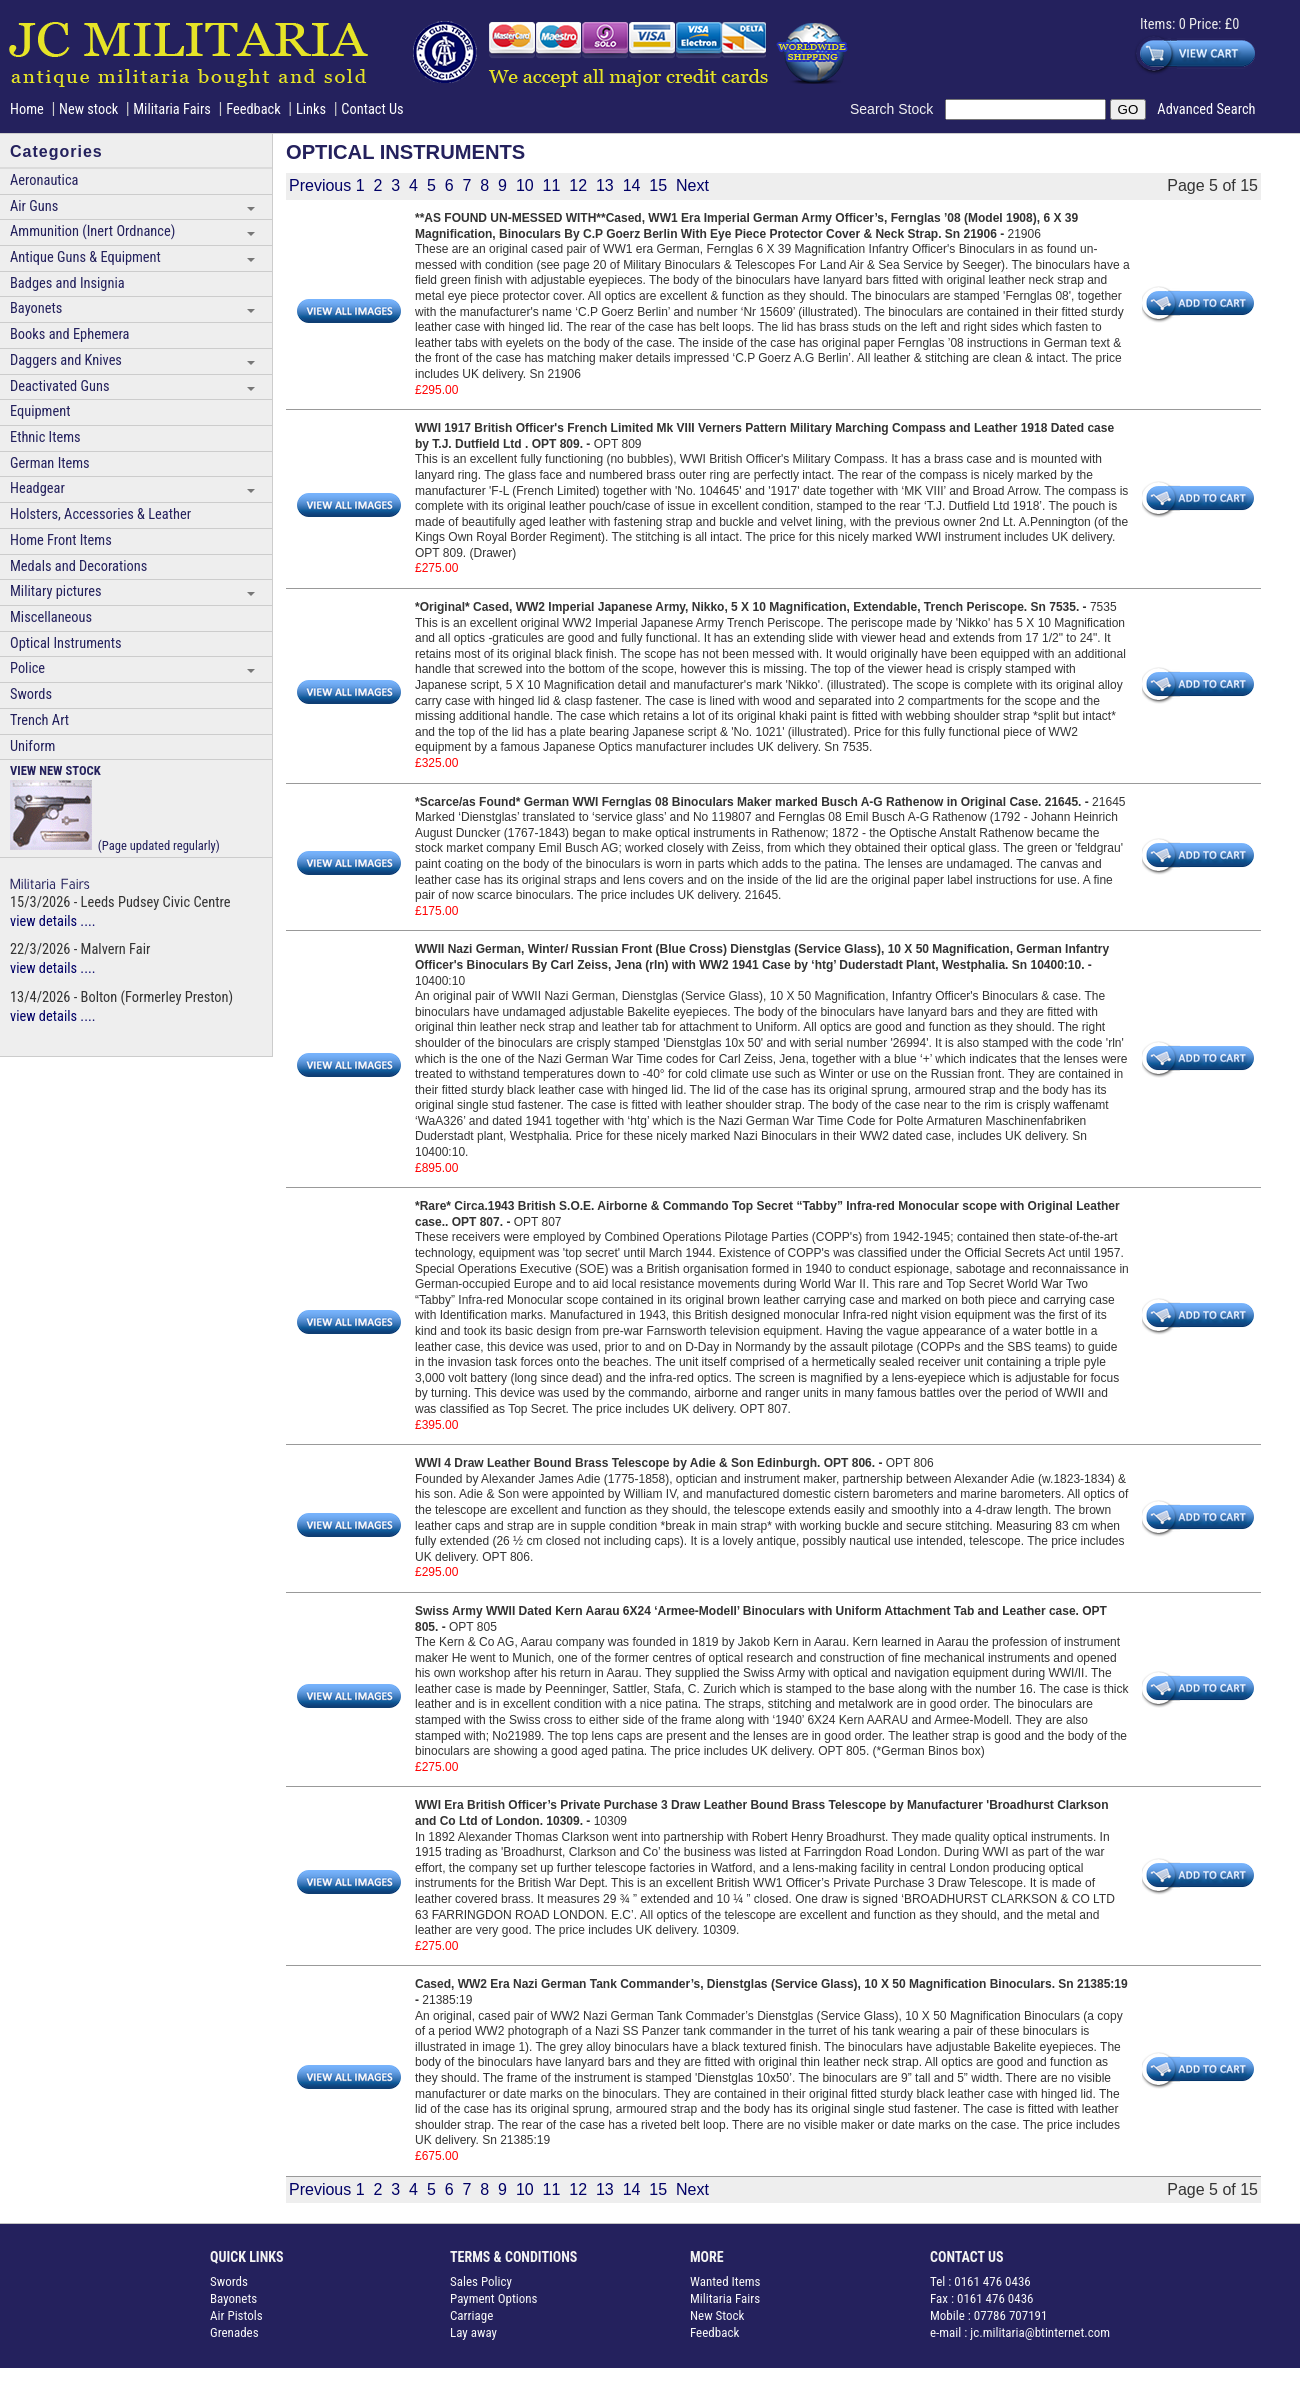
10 (525, 185)
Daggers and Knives (66, 360)
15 (658, 185)
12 (578, 185)
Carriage (471, 2315)
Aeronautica (44, 180)
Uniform (32, 746)
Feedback (253, 109)
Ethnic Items (45, 437)
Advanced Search (1206, 109)
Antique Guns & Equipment (85, 257)
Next (692, 185)
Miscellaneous (51, 617)
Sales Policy (481, 2281)
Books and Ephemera (69, 334)
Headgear (37, 488)
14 (632, 185)
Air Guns (34, 206)
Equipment (40, 411)
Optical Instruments (66, 643)
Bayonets (36, 308)
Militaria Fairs (172, 109)
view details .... (53, 921)
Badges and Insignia (67, 283)
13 (605, 185)
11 (552, 185)
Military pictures (56, 591)
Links (311, 109)
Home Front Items (61, 540)
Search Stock (897, 109)
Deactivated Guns (59, 386)
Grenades (234, 2332)
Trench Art (39, 720)
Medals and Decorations (78, 566)
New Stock (717, 2315)
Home (27, 109)
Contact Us (372, 109)
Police (27, 668)
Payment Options (494, 2298)
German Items (50, 463)
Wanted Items (725, 2281)
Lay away (473, 2332)
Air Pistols (236, 2315)
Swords (31, 694)
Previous (320, 185)
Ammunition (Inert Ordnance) (92, 231)
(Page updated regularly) (115, 807)
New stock (90, 109)
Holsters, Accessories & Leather (100, 514)
